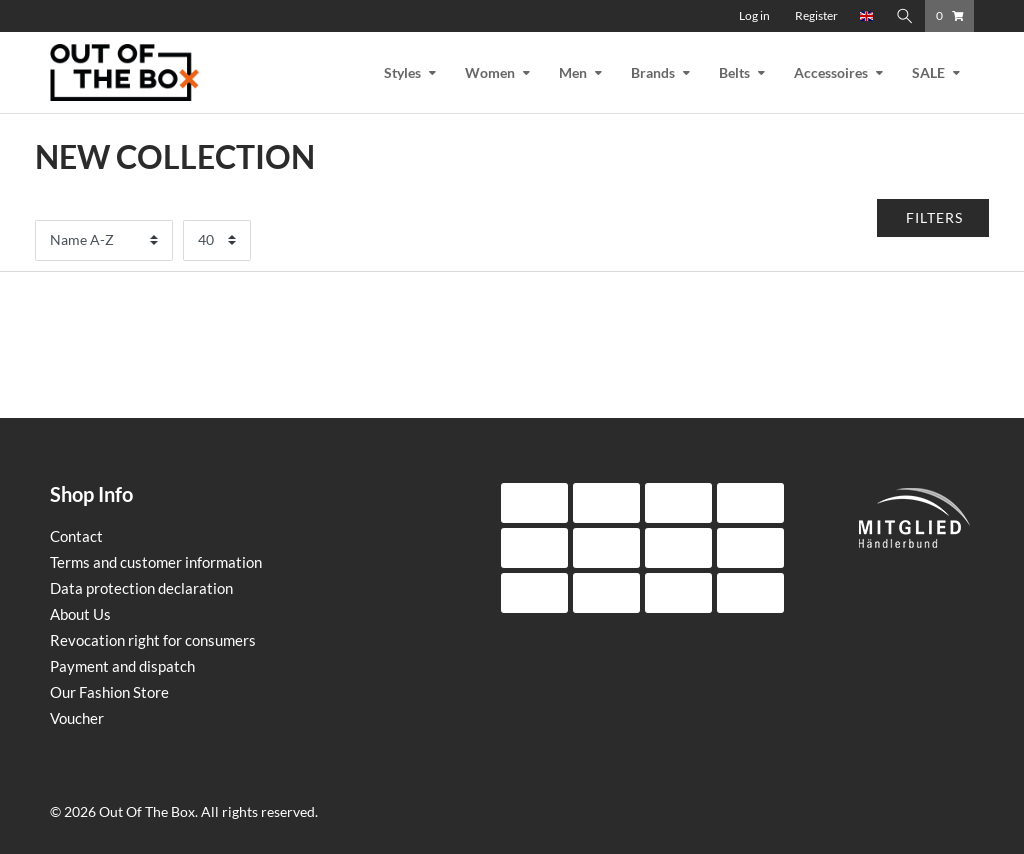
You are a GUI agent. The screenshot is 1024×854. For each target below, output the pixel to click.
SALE (928, 72)
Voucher (77, 718)
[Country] (867, 16)
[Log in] (754, 16)
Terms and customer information (156, 562)
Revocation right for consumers (153, 640)
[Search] (905, 16)
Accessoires (831, 72)
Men (573, 72)
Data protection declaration (141, 588)
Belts (734, 72)
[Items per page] (217, 240)
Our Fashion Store (109, 692)
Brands (653, 72)
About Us (80, 614)
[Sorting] (104, 240)
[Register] (816, 16)
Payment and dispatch (122, 666)
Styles (402, 72)
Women (490, 72)
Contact (76, 536)
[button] (933, 218)
